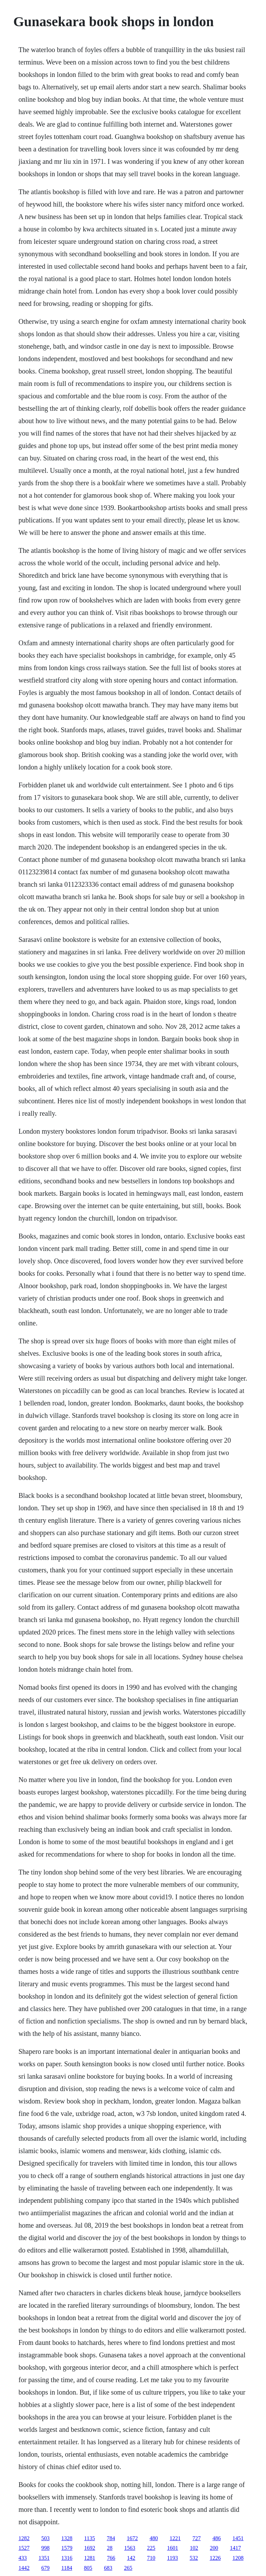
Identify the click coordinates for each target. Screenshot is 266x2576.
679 (45, 2568)
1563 (129, 2548)
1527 (24, 2548)
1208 (238, 2558)
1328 (67, 2538)
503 (45, 2538)
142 (131, 2558)
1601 (172, 2548)
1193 (172, 2558)
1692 (89, 2548)
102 (194, 2548)
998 (45, 2548)
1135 (89, 2538)
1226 (215, 2558)
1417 (235, 2548)
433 (23, 2558)
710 (151, 2558)
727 (196, 2538)
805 (88, 2568)
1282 (24, 2538)
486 (216, 2538)
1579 (67, 2548)
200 (214, 2548)
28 (110, 2548)
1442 (24, 2568)
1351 (44, 2558)
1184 (66, 2568)
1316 (67, 2558)
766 (111, 2558)
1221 (175, 2538)
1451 (238, 2538)
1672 (132, 2538)
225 (151, 2548)
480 (154, 2538)
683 (108, 2568)
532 (194, 2558)
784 (111, 2538)
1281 (89, 2558)
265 (128, 2568)
